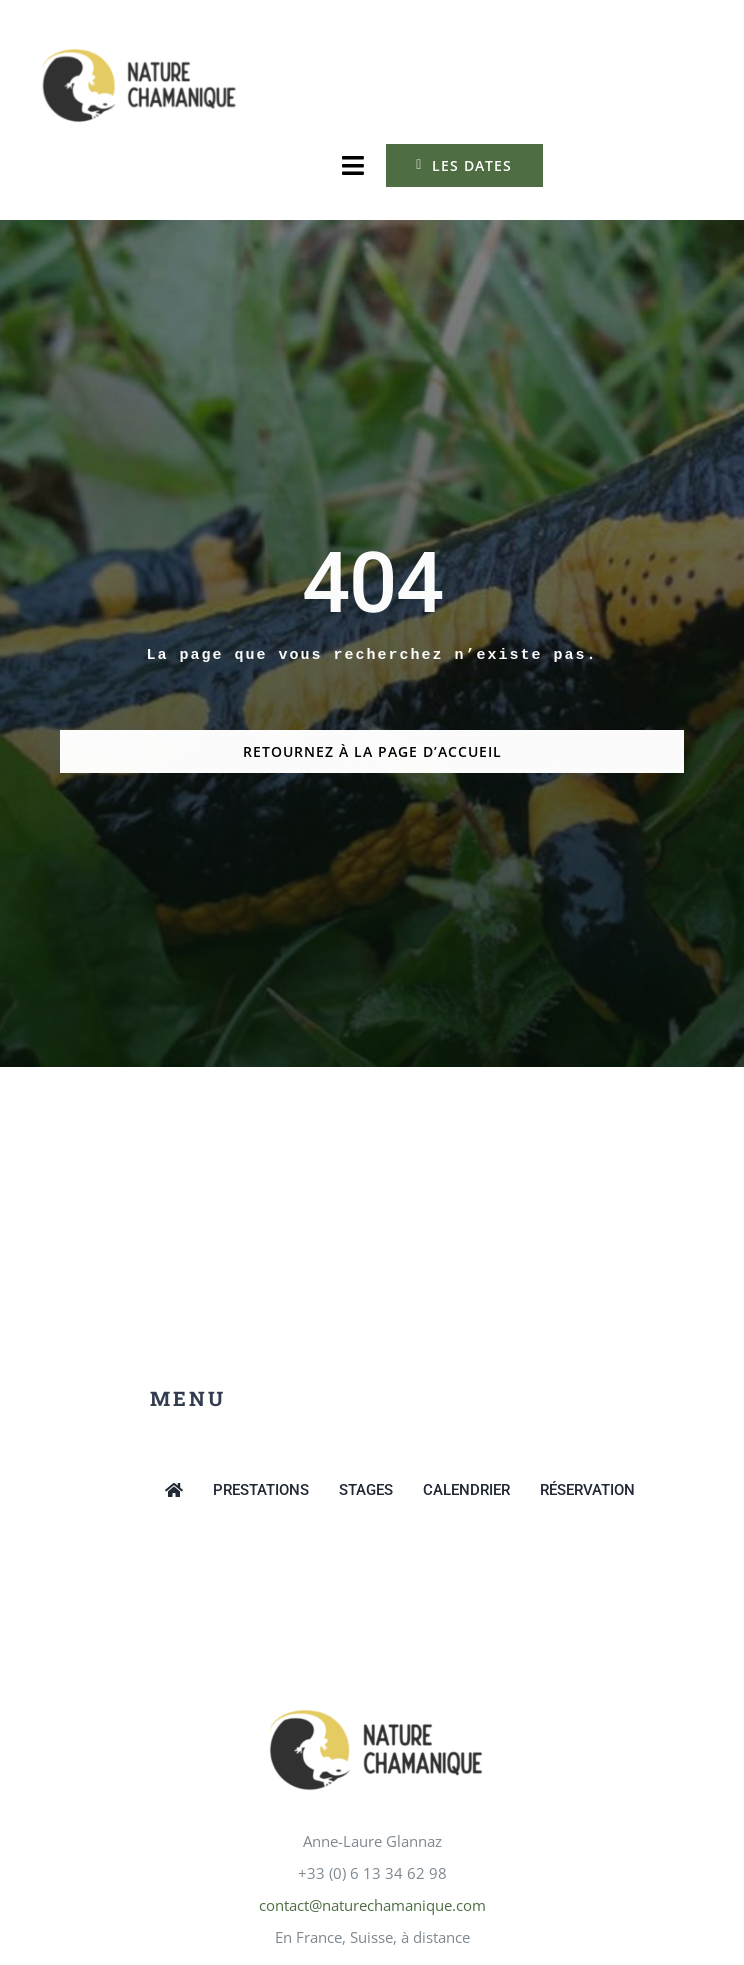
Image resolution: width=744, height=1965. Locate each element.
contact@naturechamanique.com (372, 1905)
